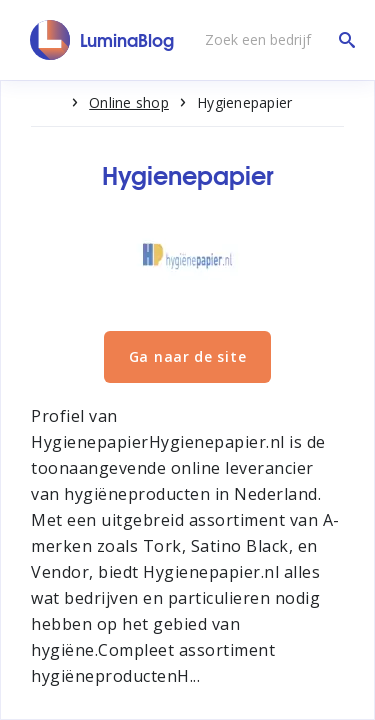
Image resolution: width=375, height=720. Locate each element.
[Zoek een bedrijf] (275, 40)
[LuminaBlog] (102, 40)
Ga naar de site (188, 356)
